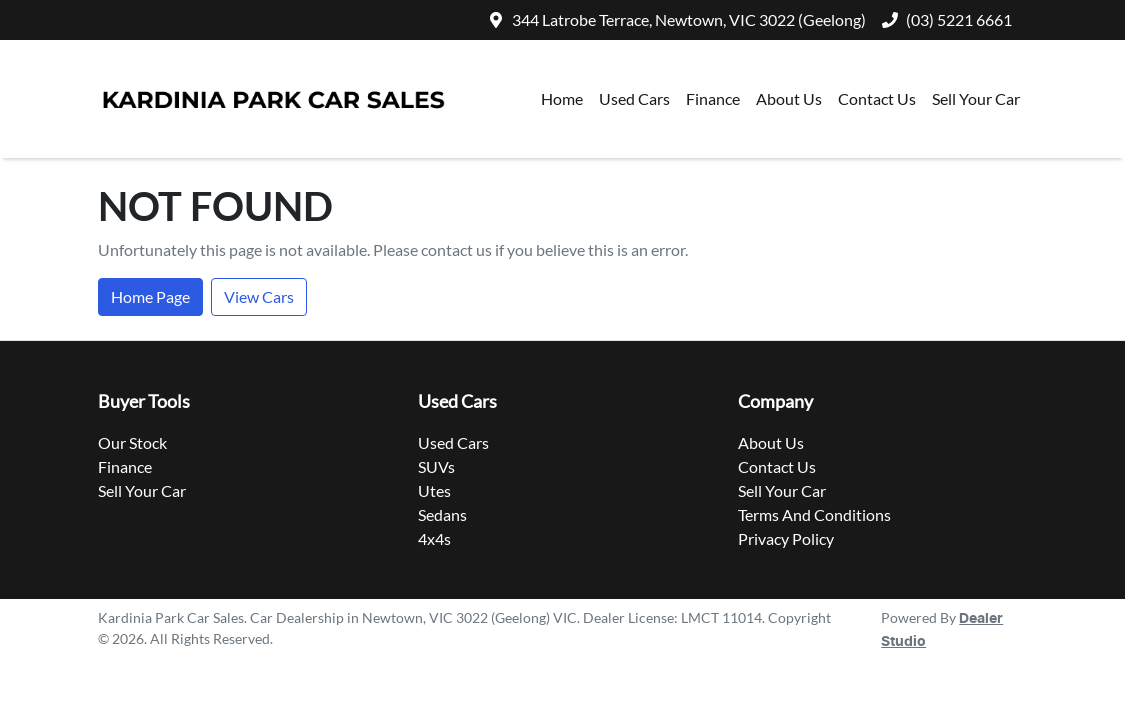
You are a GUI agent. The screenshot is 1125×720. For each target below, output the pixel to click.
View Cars (259, 296)
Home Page (150, 296)
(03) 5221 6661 (959, 19)
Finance (713, 98)
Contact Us (877, 98)
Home (562, 98)
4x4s (434, 538)
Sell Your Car (976, 98)
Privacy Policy (786, 538)
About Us (789, 98)
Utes (434, 490)
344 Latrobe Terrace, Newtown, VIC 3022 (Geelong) (689, 19)
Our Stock (132, 442)
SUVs (436, 466)
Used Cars (634, 98)
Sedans (442, 514)
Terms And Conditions (814, 514)
